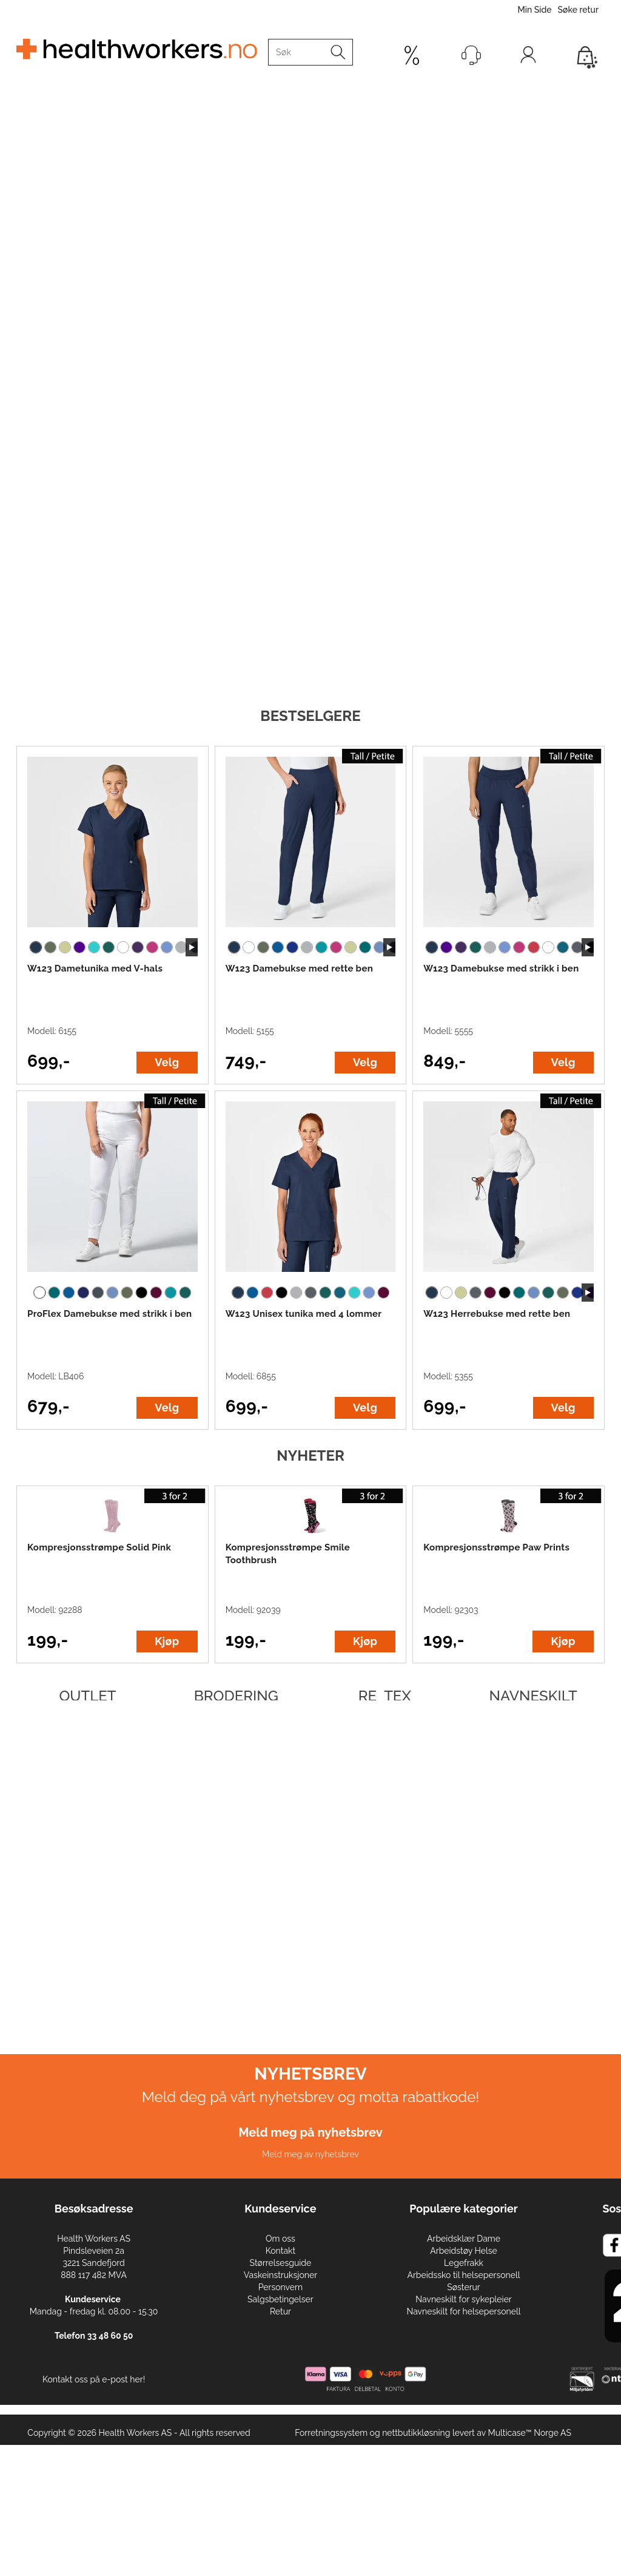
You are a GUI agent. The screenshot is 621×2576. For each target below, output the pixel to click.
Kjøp (167, 1641)
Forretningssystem (331, 2433)
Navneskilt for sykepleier (463, 2299)
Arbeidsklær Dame (463, 2238)
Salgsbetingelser (280, 2299)
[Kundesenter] (471, 55)
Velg (167, 1062)
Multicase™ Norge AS (529, 2433)
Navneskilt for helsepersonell (463, 2311)
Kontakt (280, 2251)
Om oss (280, 2238)
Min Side (534, 10)
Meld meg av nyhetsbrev (310, 2154)
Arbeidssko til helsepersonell (463, 2275)
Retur (280, 2311)
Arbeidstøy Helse (463, 2251)
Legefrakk (463, 2263)
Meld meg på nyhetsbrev (310, 2132)
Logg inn (528, 57)
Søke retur (578, 10)
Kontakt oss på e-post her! (93, 2379)
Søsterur (463, 2287)
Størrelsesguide (281, 2263)
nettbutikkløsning (416, 2433)
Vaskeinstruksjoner (280, 2275)
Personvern (280, 2287)
